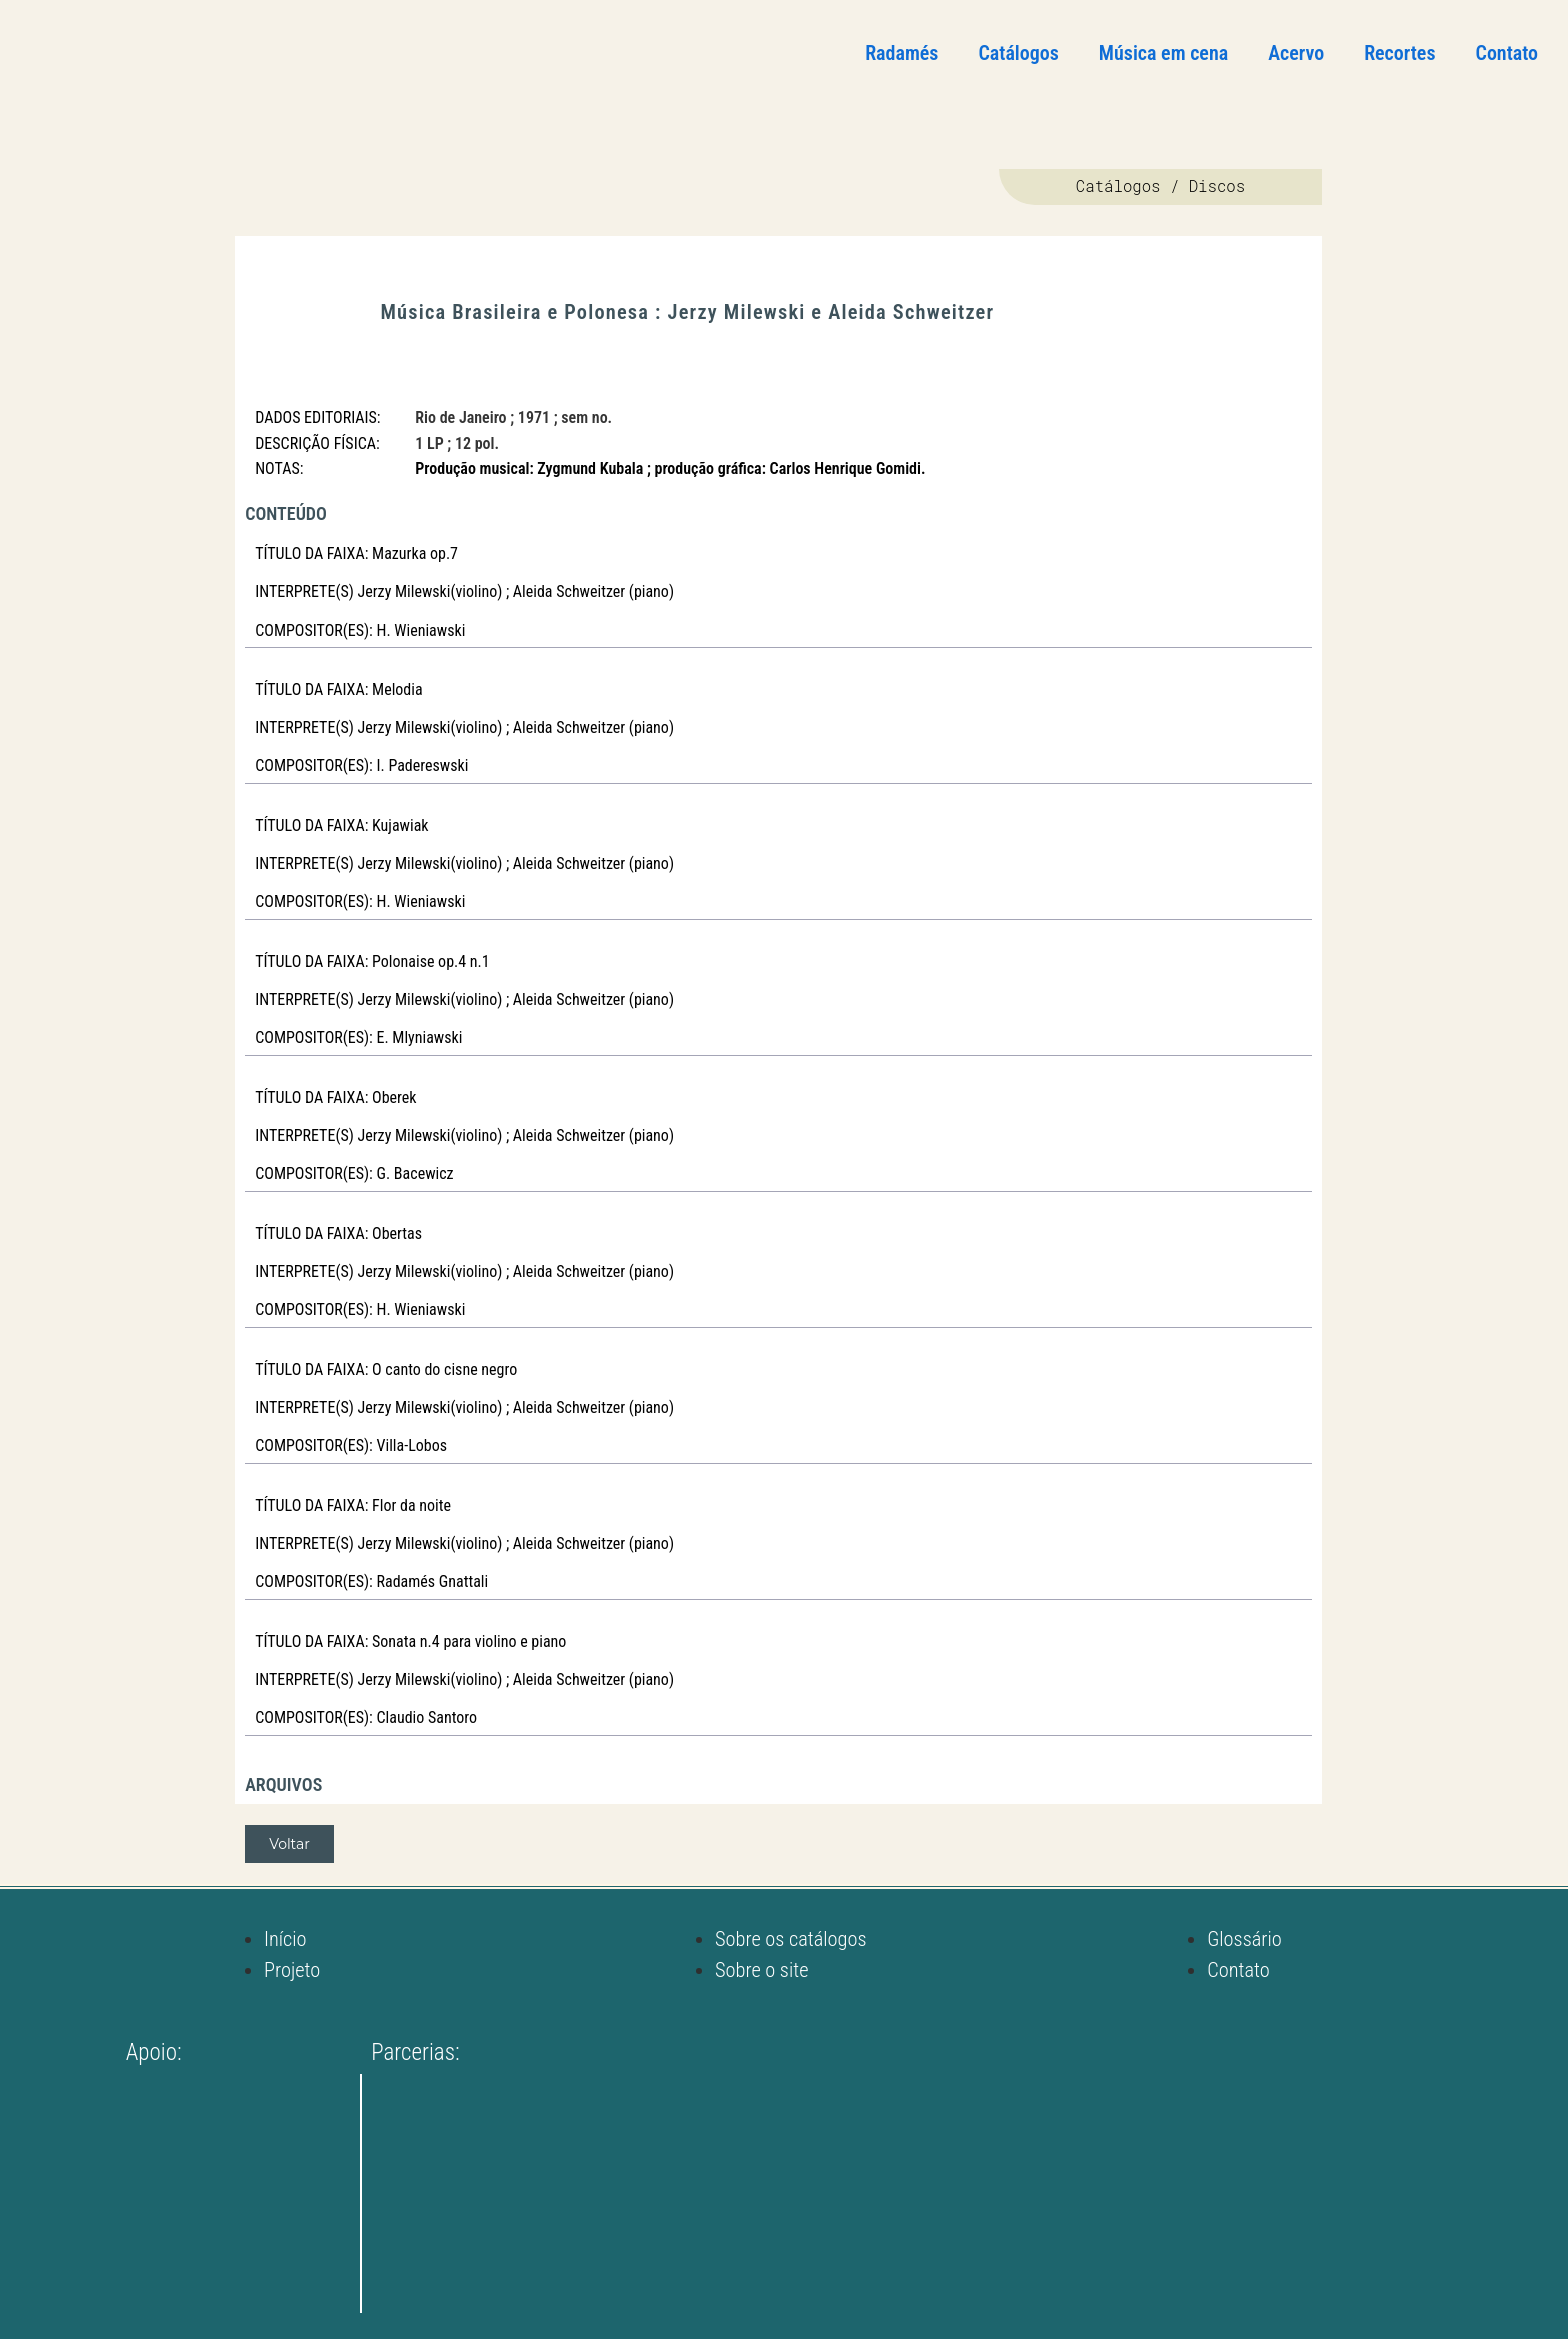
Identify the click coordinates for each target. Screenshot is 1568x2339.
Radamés (901, 53)
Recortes (1399, 53)
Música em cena (1163, 53)
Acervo (1296, 53)
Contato (1507, 53)
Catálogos (1018, 53)
